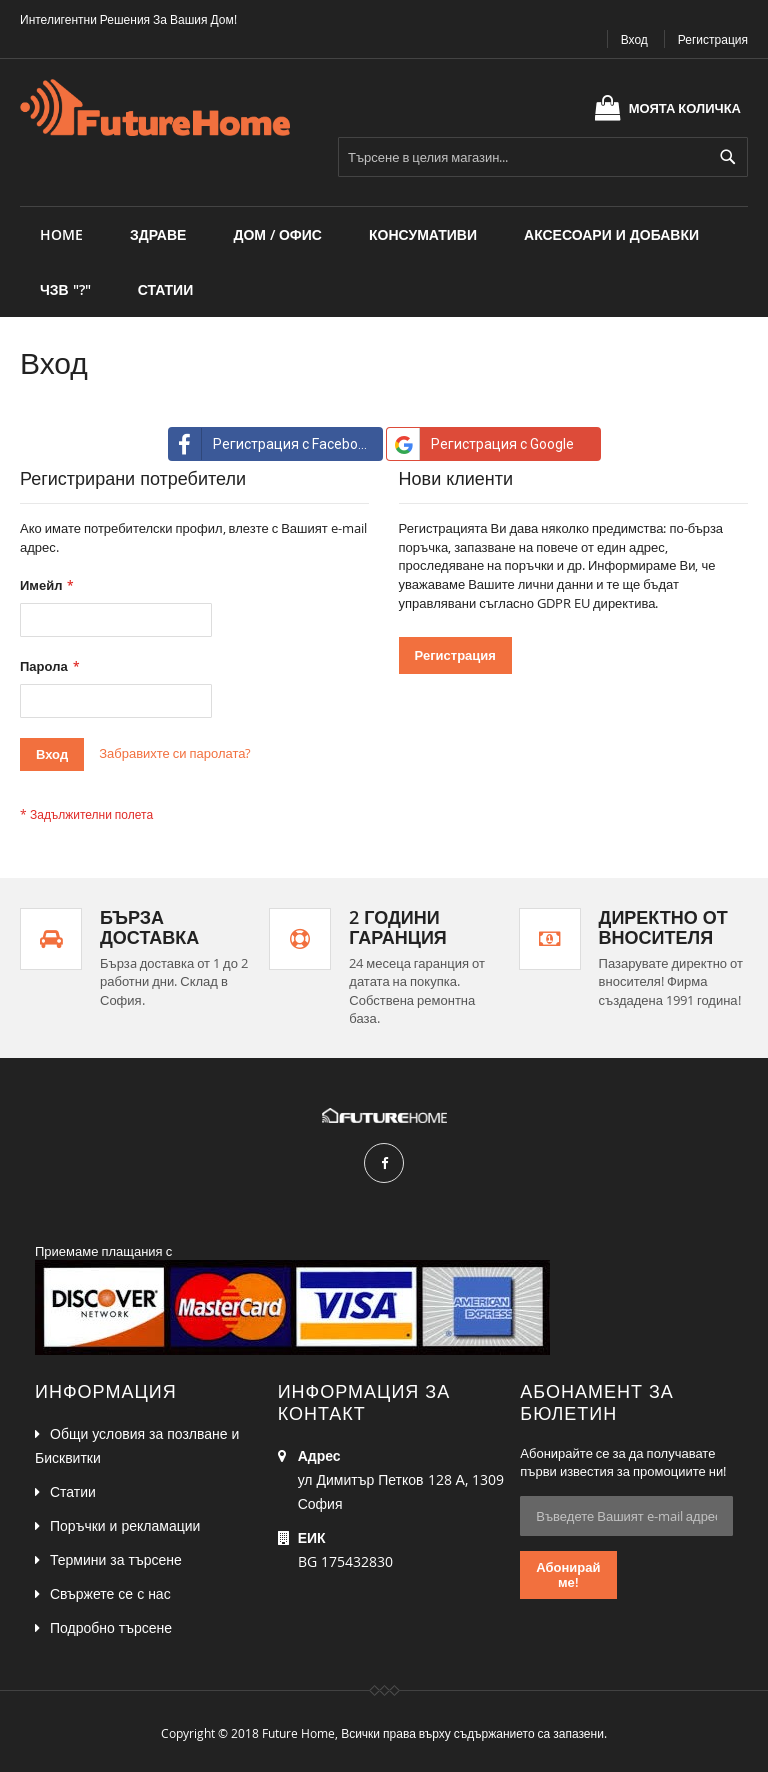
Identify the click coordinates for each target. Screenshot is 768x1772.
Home (61, 234)
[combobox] (543, 157)
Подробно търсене (111, 1627)
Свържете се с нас (110, 1593)
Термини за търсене (116, 1559)
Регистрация (713, 39)
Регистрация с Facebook (271, 444)
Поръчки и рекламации (125, 1525)
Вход (634, 39)
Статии (73, 1491)
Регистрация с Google (480, 444)
